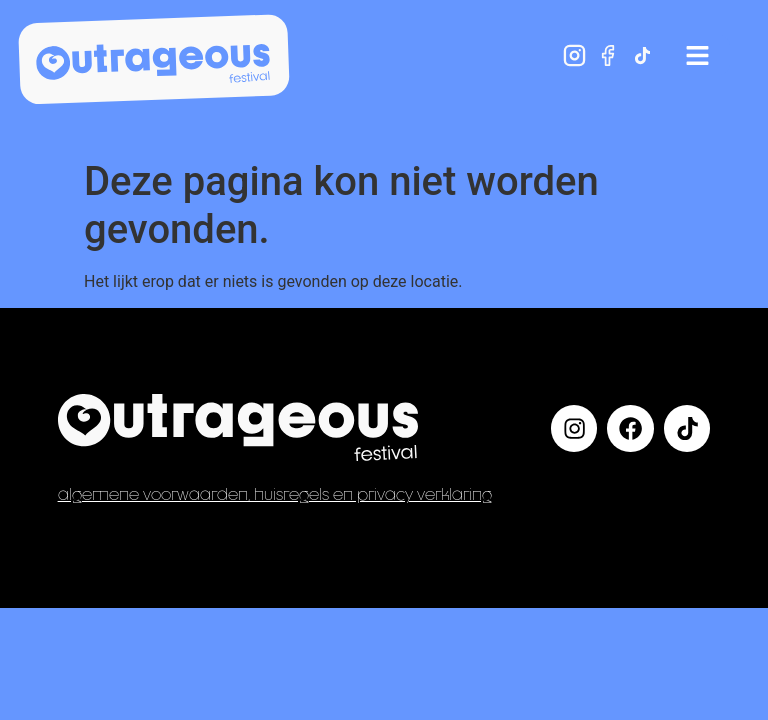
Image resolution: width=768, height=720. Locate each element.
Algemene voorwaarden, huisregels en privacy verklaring (275, 494)
